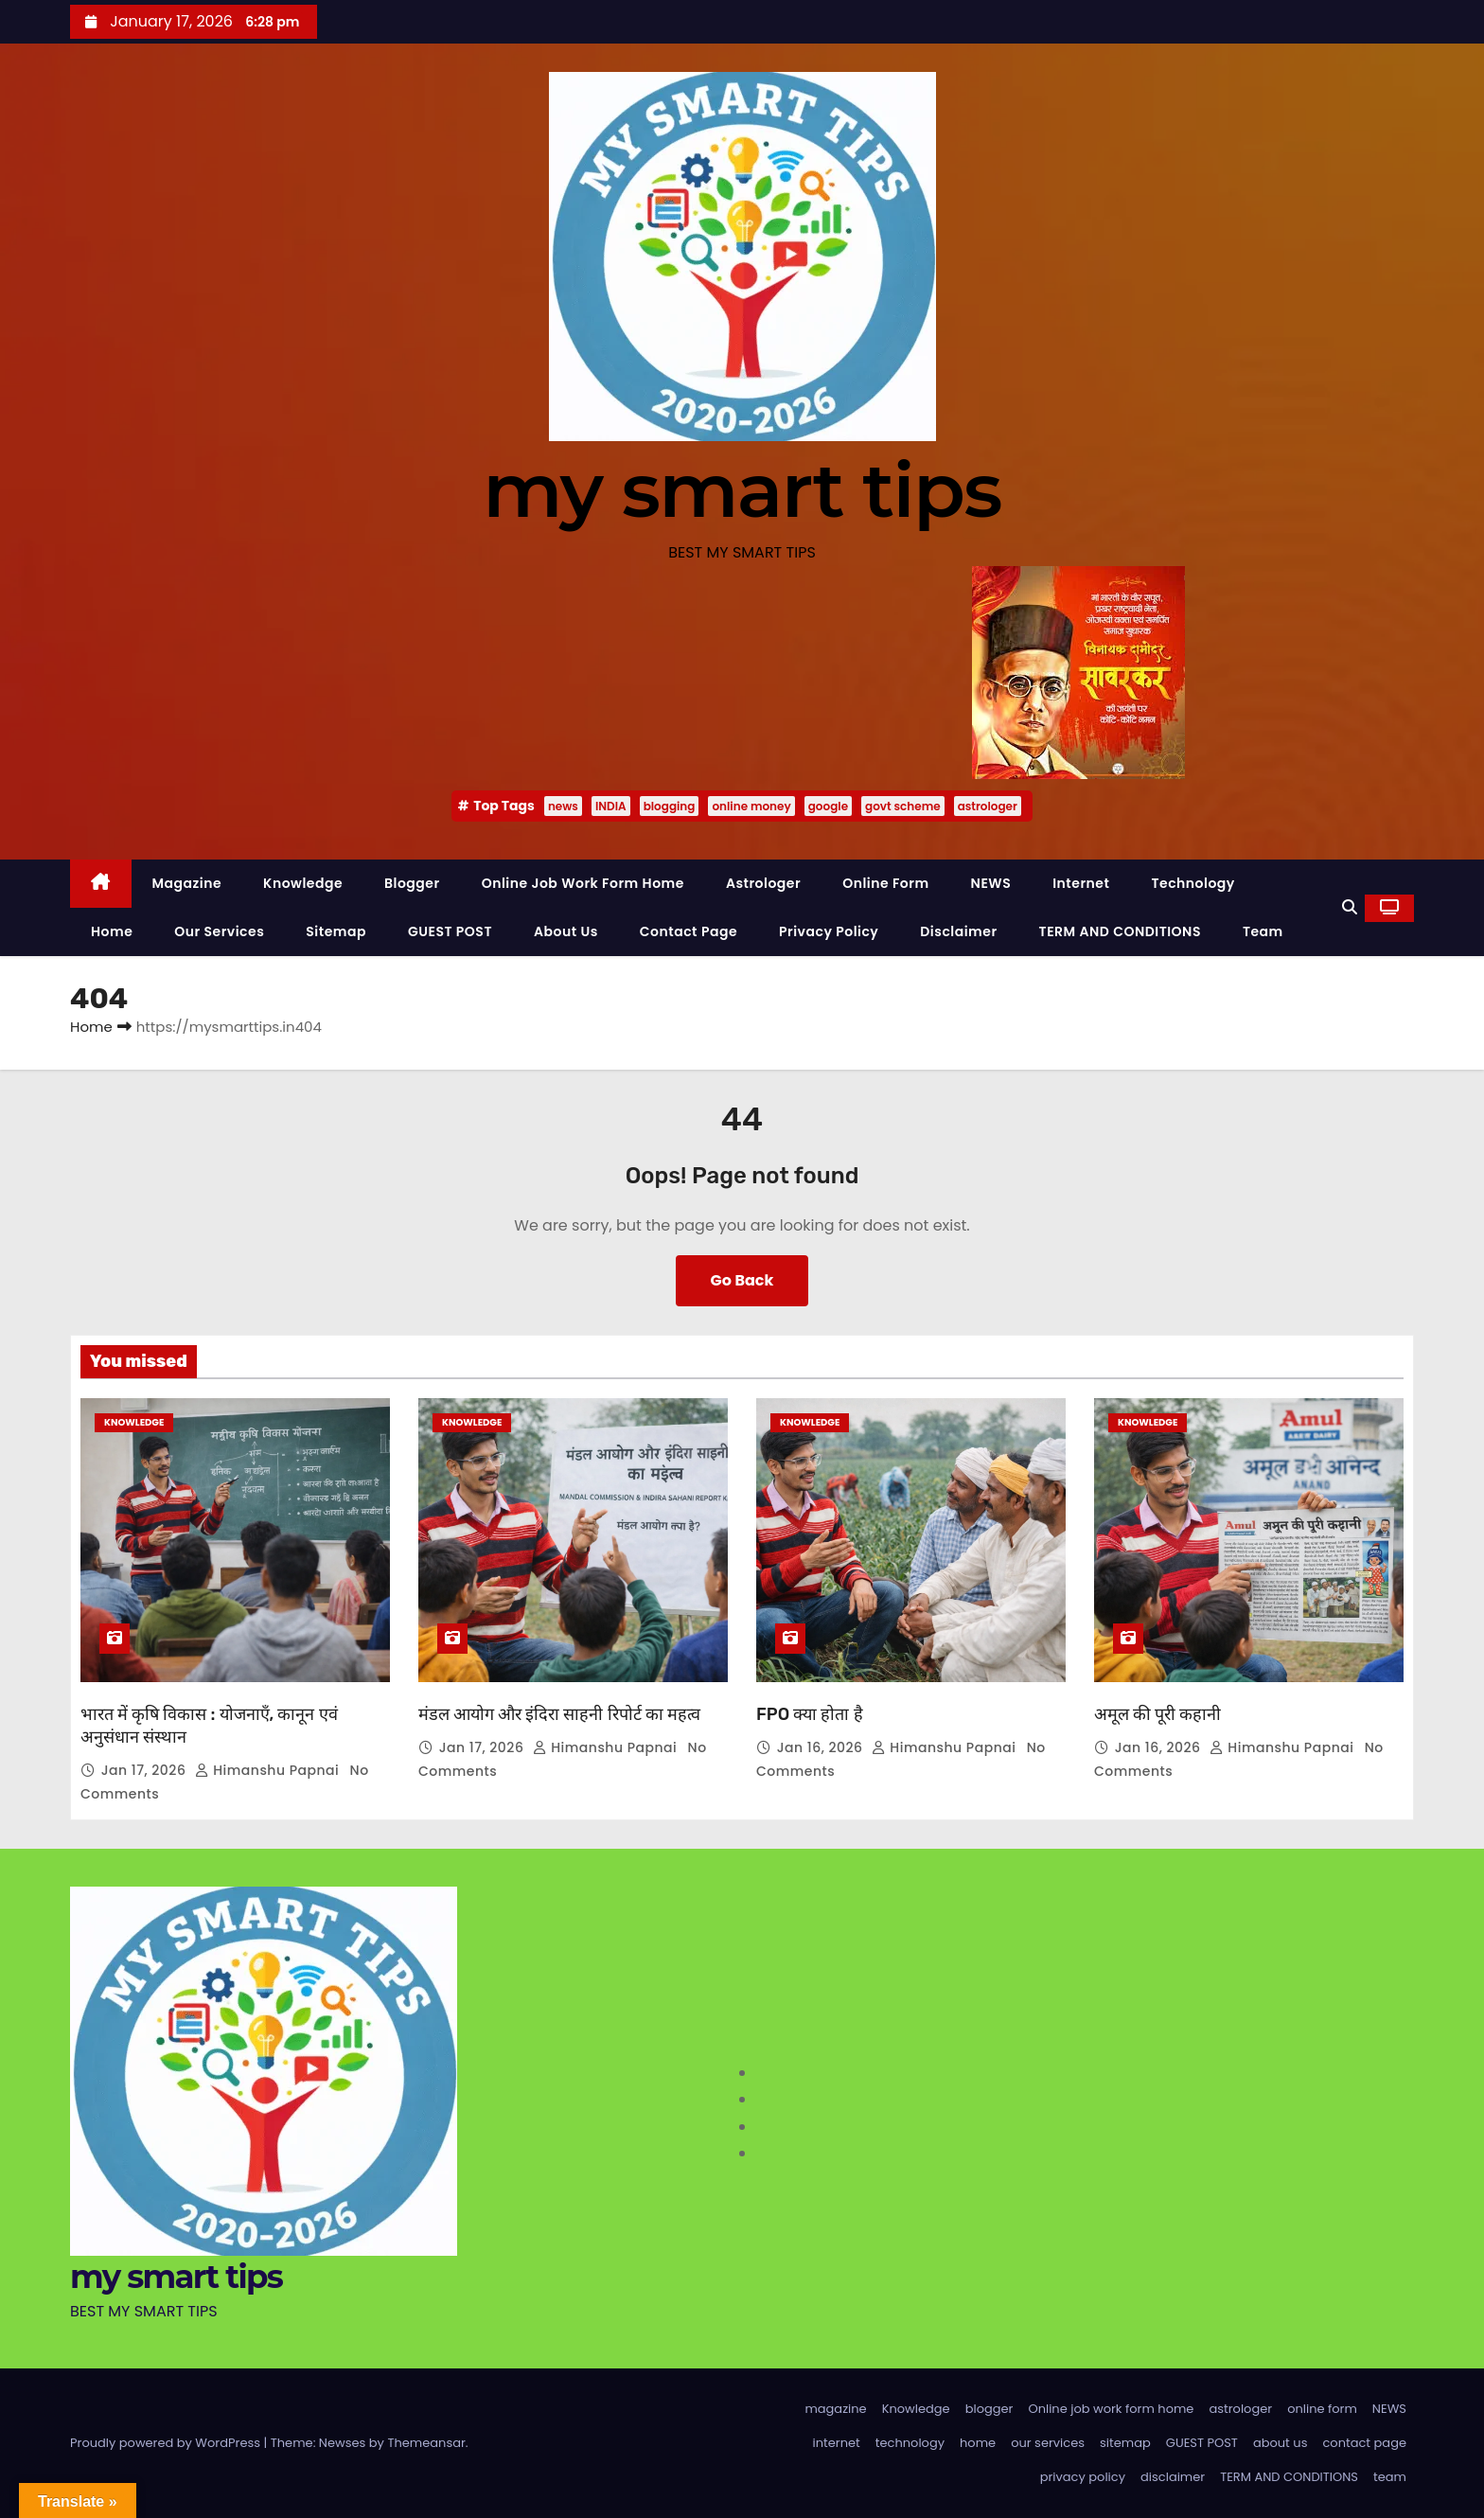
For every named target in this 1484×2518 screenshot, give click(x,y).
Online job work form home (583, 883)
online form (885, 883)
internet (1080, 883)
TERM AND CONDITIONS (1120, 931)
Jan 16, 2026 (822, 1747)
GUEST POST (450, 931)
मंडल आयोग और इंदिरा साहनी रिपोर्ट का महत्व (559, 1714)
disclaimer (958, 931)
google (828, 806)
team (1263, 931)
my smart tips (741, 490)
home (111, 931)
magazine (187, 883)
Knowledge (303, 883)
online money (751, 806)
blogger (412, 883)
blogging (670, 806)
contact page (688, 931)
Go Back (742, 1280)
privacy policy (828, 931)
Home (91, 1027)
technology (1192, 883)
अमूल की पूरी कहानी (1157, 1714)
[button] (1349, 907)
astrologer (987, 806)
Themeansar (426, 2443)
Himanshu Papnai (269, 1770)
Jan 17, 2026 (145, 1770)
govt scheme (903, 806)
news (563, 806)
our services (219, 931)
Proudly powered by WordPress (167, 2443)
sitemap (336, 931)
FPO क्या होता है (809, 1714)
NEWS (991, 883)
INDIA (611, 806)
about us (566, 931)
